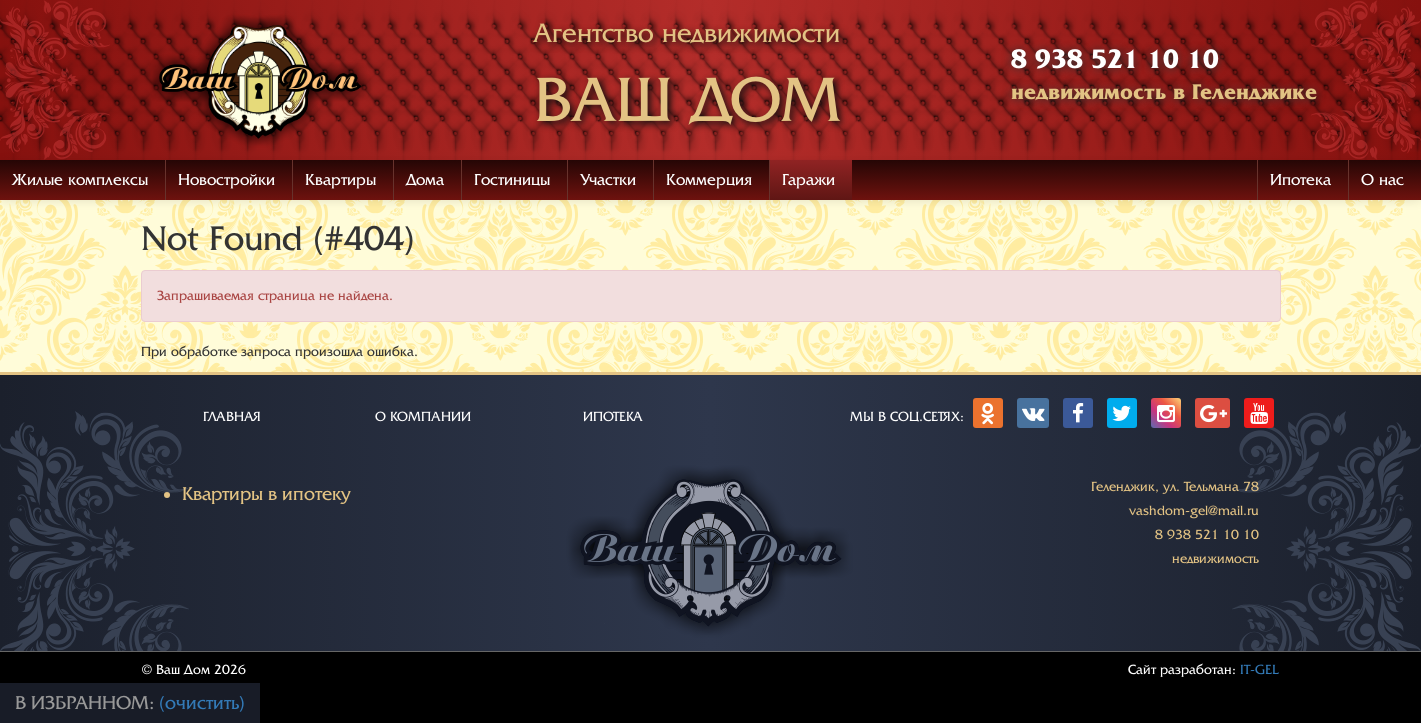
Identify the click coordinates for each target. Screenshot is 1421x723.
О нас (1382, 180)
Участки (608, 180)
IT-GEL (1259, 669)
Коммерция (709, 180)
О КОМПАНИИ (423, 416)
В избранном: (87, 703)
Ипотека (1300, 180)
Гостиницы (512, 180)
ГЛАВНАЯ (232, 416)
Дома (425, 180)
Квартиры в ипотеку (266, 494)
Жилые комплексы (80, 180)
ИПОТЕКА (613, 416)
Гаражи (808, 180)
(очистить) (202, 703)
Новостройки (226, 180)
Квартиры (340, 180)
